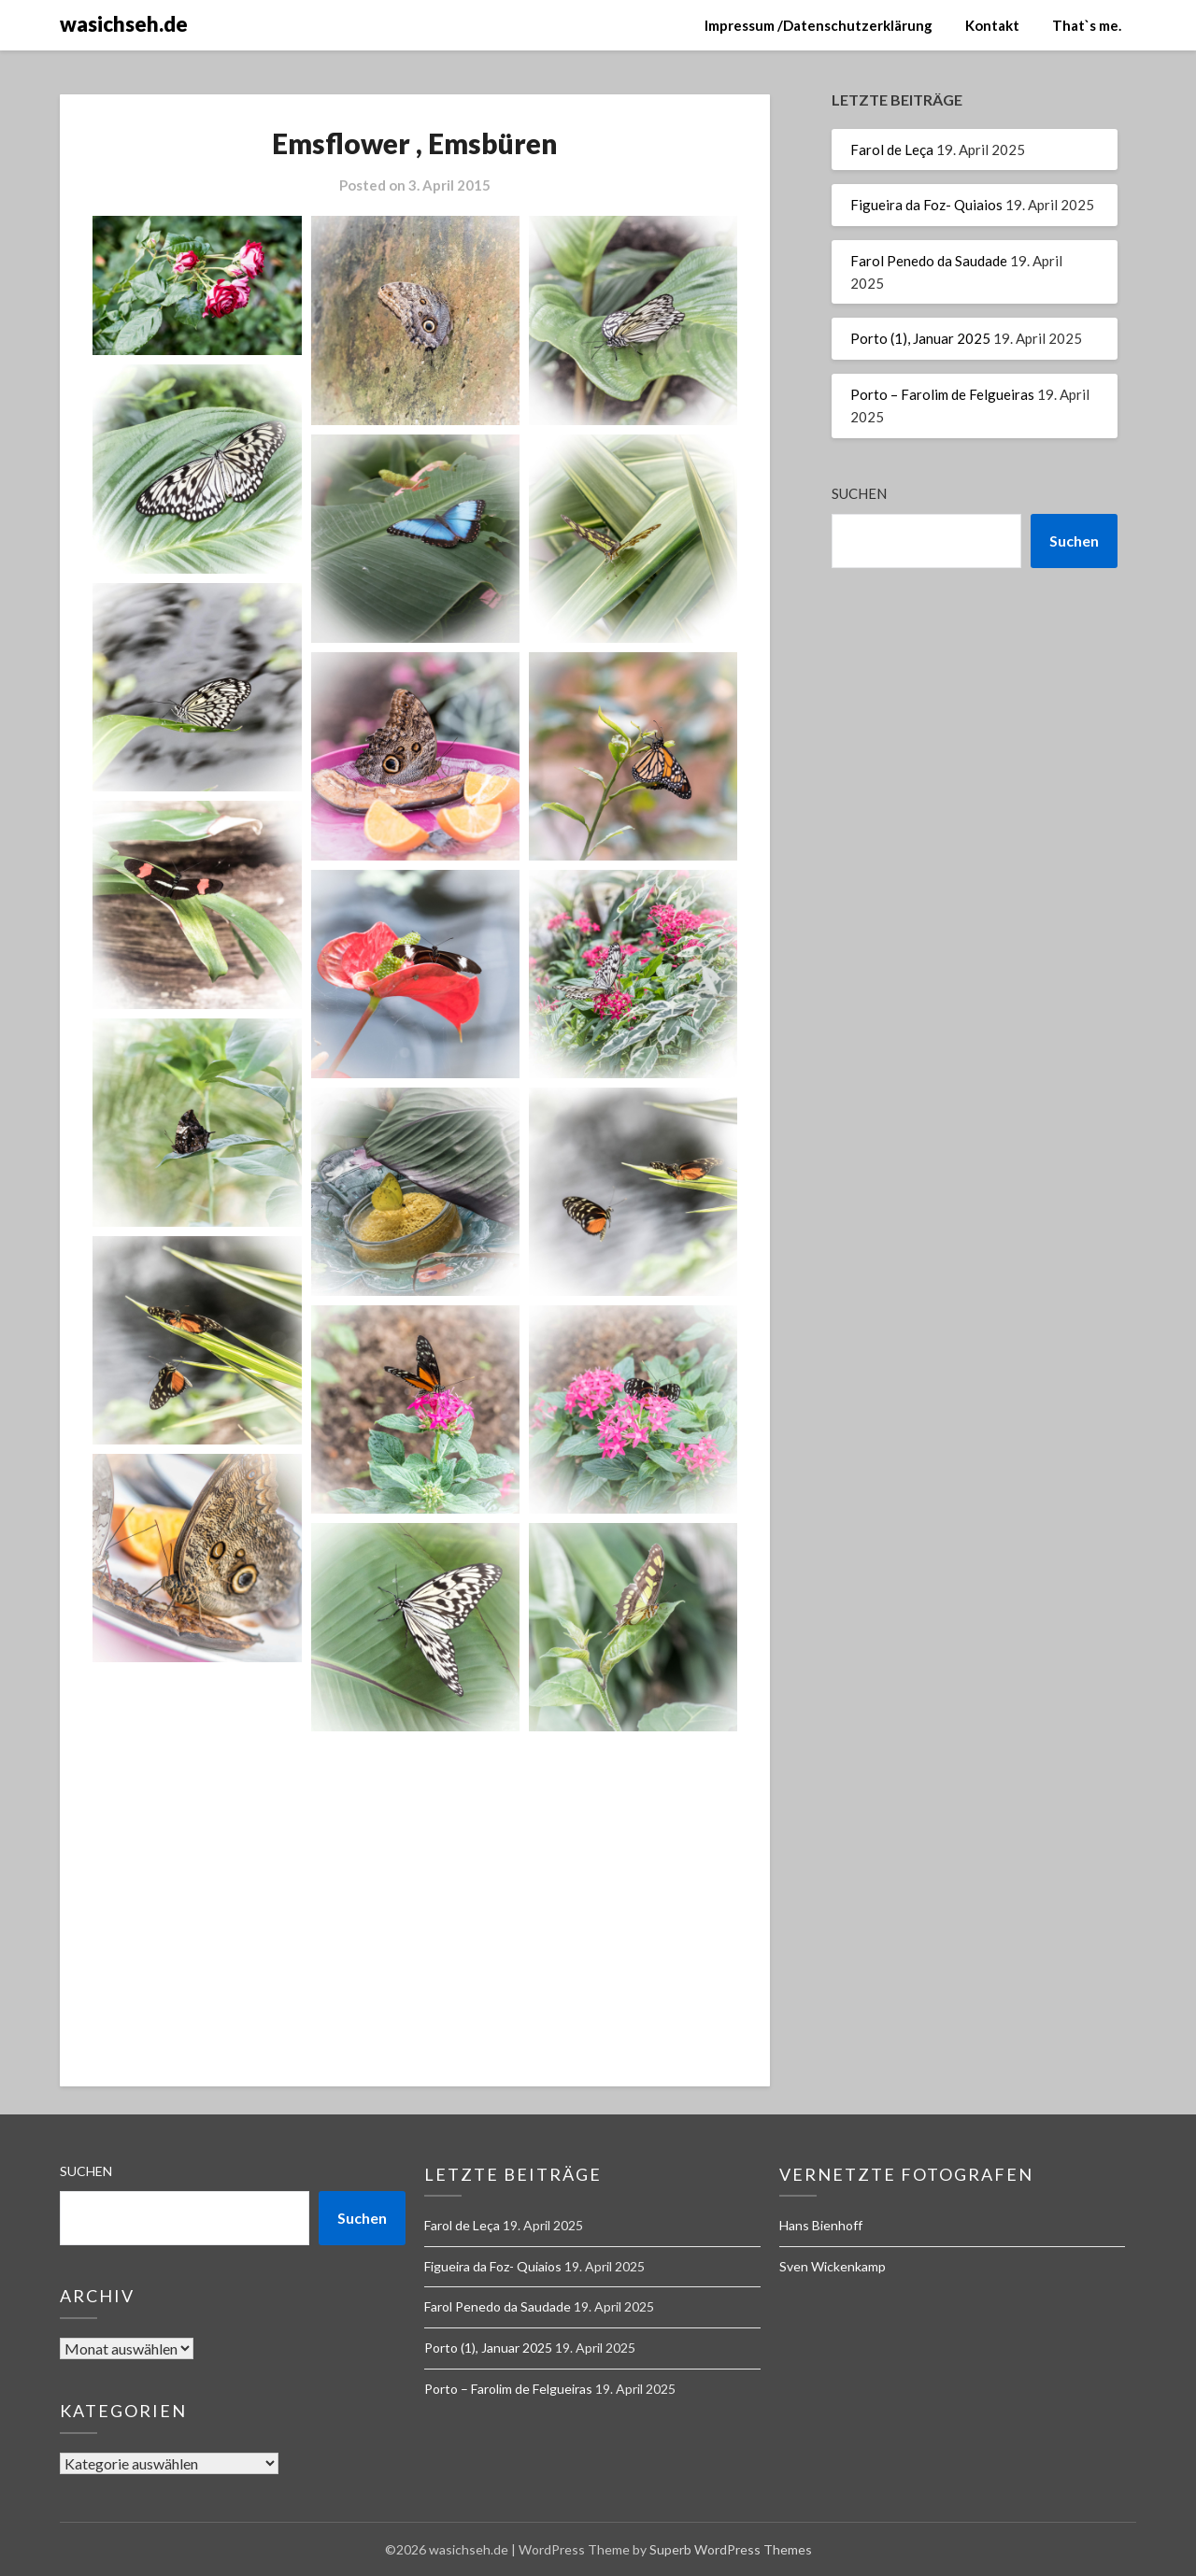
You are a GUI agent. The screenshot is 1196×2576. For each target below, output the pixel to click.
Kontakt (992, 25)
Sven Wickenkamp (832, 2266)
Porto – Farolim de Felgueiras (942, 394)
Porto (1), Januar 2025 (920, 338)
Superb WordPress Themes (730, 2549)
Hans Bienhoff (820, 2225)
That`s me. (1086, 25)
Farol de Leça (891, 149)
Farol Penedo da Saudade (928, 260)
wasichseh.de (124, 23)
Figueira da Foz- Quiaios (926, 204)
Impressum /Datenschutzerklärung (819, 25)
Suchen (859, 493)
